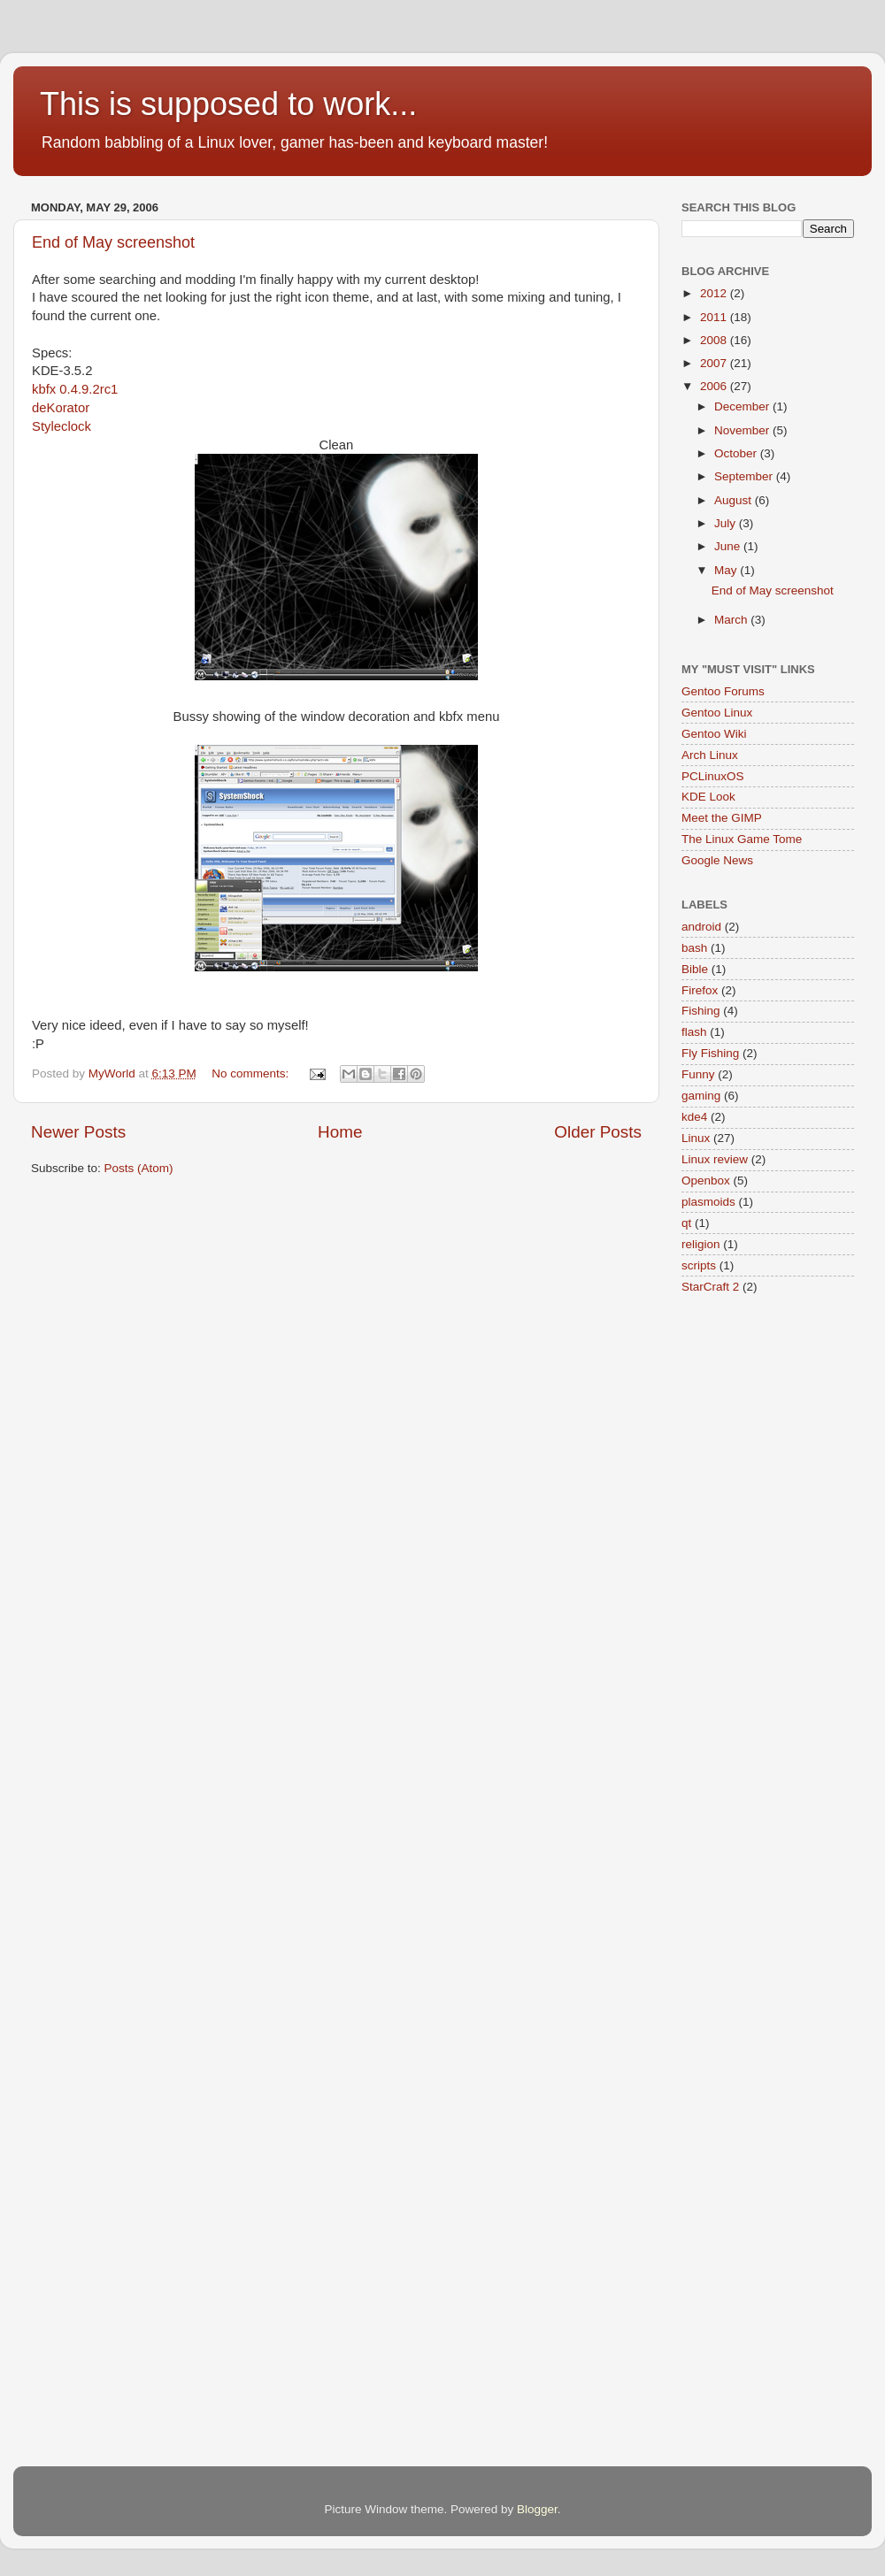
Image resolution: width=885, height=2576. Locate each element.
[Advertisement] (353, 1244)
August (734, 500)
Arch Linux (709, 755)
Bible (694, 969)
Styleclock (61, 426)
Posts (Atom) (138, 1168)
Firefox (699, 990)
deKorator (60, 408)
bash (694, 947)
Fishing (700, 1010)
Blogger (537, 2509)
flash (694, 1032)
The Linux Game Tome (741, 839)
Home (340, 1132)
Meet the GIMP (721, 817)
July (726, 523)
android (701, 926)
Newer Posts (78, 1132)
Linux (695, 1138)
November (743, 430)
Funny (698, 1074)
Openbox (705, 1180)
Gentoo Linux (716, 712)
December (743, 406)
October (737, 453)
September (745, 476)
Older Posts (598, 1132)
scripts (698, 1265)
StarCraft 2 (710, 1286)
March (732, 619)
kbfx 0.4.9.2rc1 (75, 389)
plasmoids (708, 1201)
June (728, 546)
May (727, 570)
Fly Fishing (710, 1053)
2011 (715, 317)
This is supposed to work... (228, 104)
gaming (700, 1095)
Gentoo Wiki (714, 733)
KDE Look (708, 796)
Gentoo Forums (723, 691)
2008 (715, 340)
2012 (715, 293)
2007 (715, 363)
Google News (717, 860)
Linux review (714, 1159)
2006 (715, 386)
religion (700, 1244)
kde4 (694, 1116)
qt (686, 1223)
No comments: (252, 1073)
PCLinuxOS (712, 776)
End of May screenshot (113, 242)
